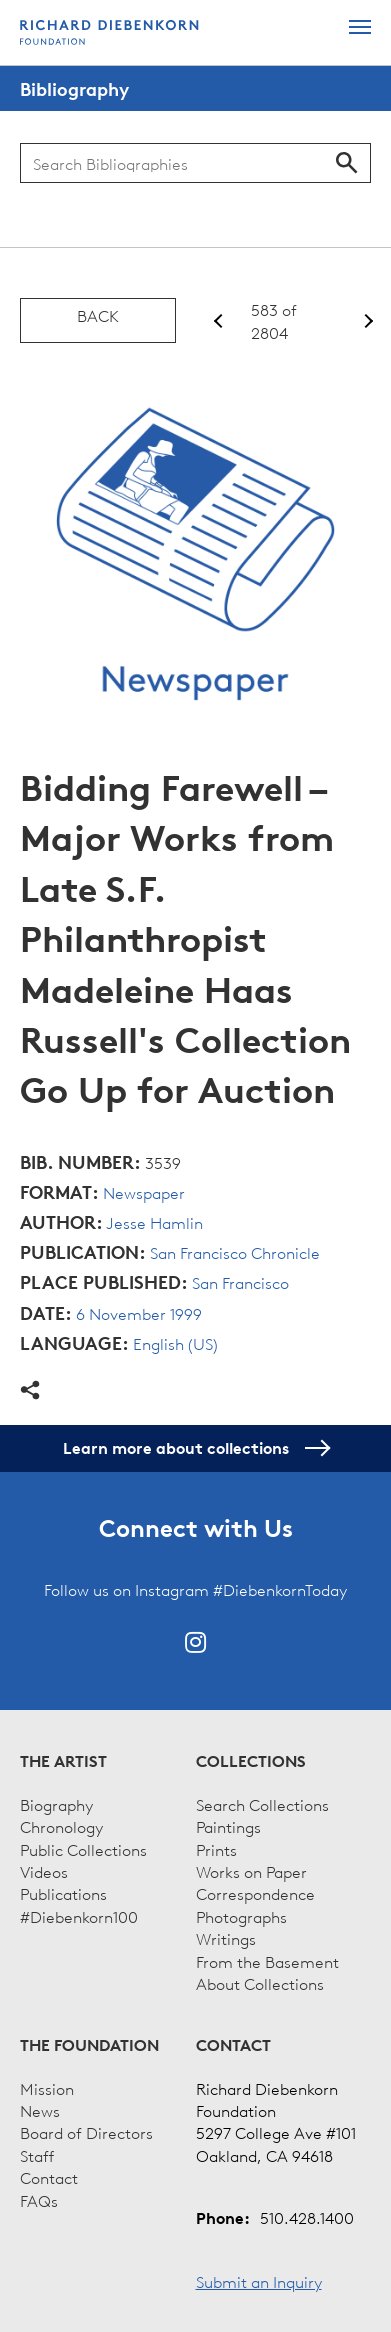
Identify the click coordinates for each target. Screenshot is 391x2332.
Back (98, 315)
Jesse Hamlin (154, 1222)
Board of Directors (86, 2132)
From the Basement (267, 1961)
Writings (226, 1938)
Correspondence (255, 1893)
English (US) (175, 1343)
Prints (216, 1849)
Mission (47, 2088)
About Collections (260, 1983)
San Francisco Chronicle (235, 1252)
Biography (56, 1804)
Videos (44, 1871)
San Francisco (240, 1282)
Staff (37, 2155)
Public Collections (83, 1849)
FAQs (39, 2200)
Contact (49, 2177)
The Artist (63, 1761)
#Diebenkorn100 (79, 1916)
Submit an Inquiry (259, 2281)
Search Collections (262, 1804)
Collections (251, 1761)
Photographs (241, 1916)
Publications (63, 1893)
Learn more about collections (195, 1448)
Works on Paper (251, 1871)
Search (347, 163)
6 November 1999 (139, 1313)
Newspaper (144, 1192)
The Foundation (89, 2045)
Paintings (228, 1826)
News (40, 2110)
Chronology (61, 1826)
